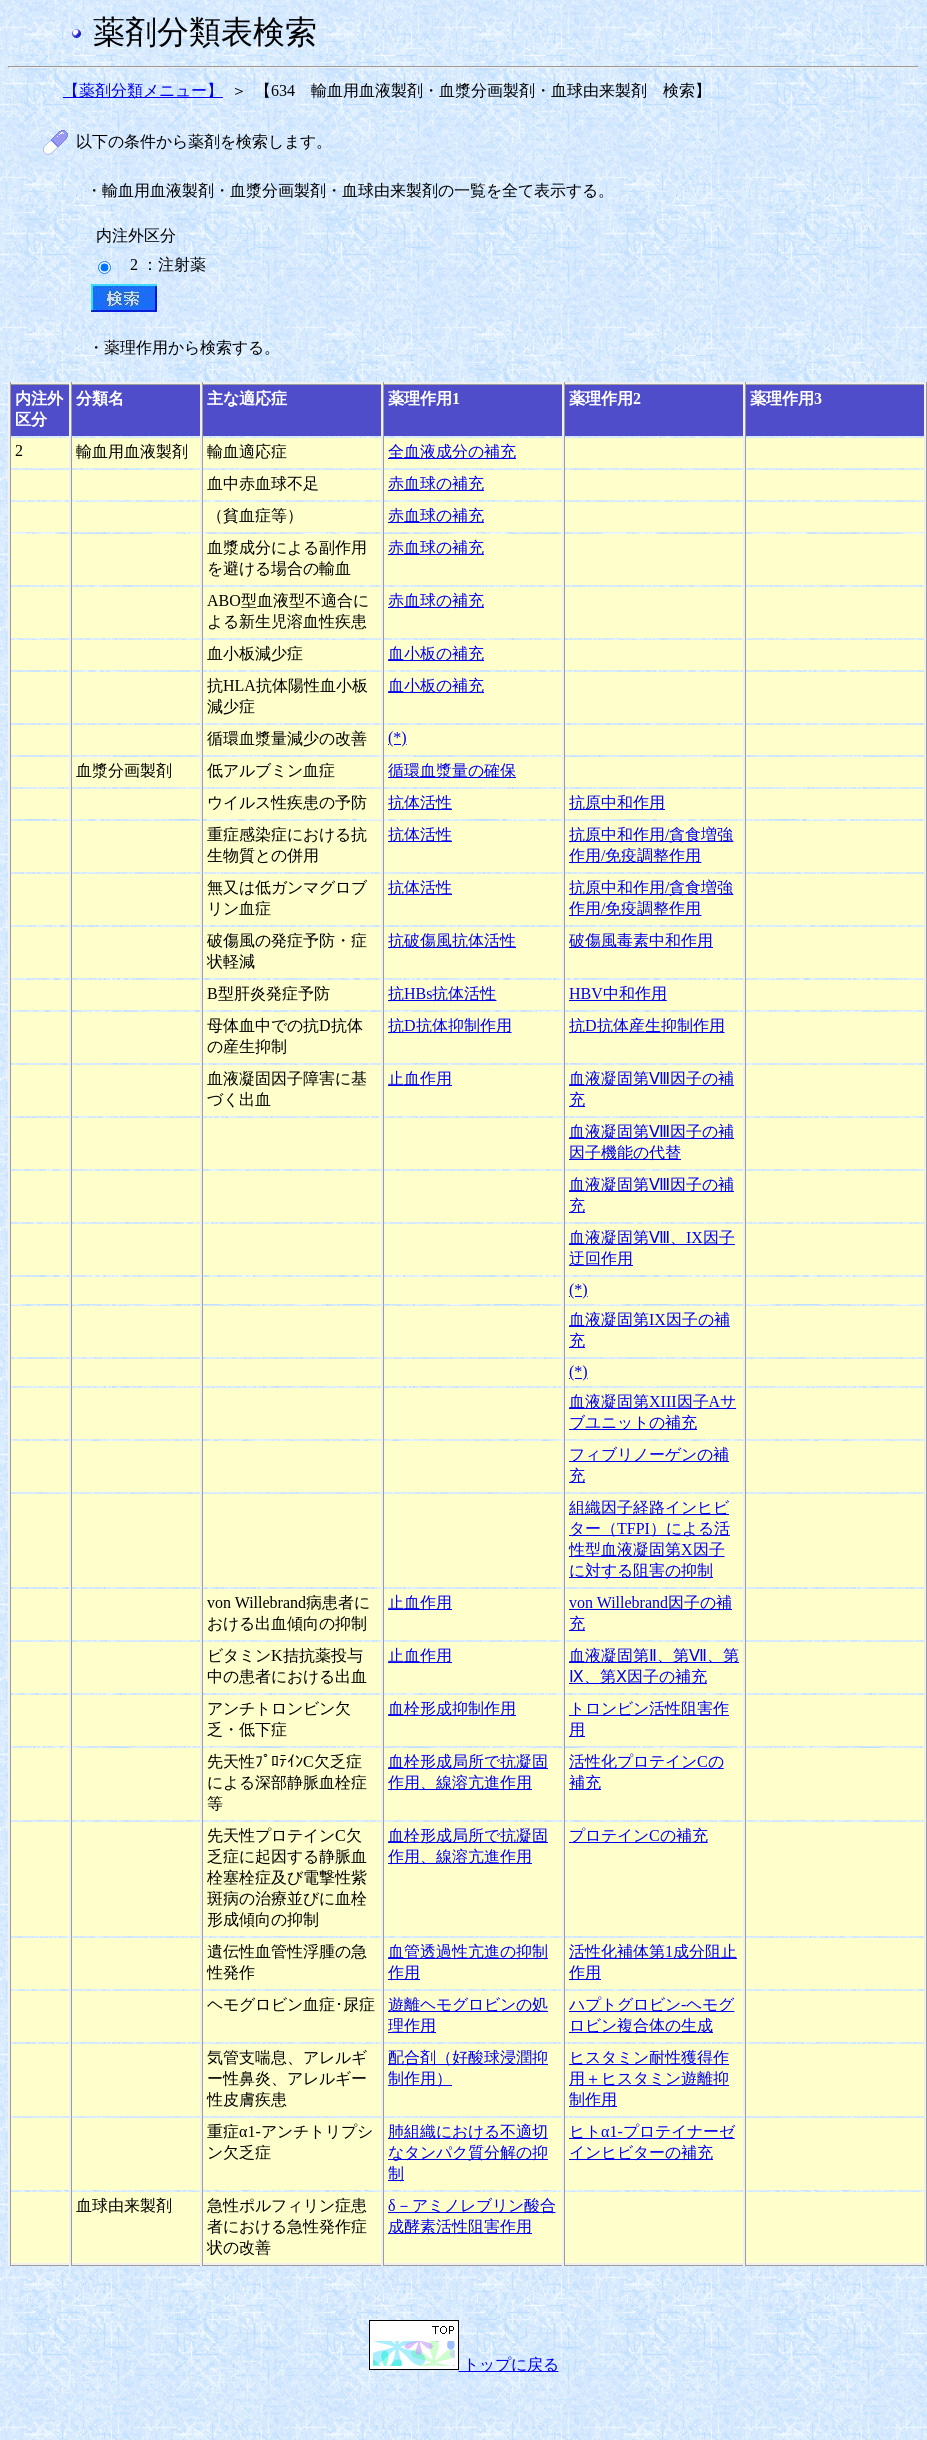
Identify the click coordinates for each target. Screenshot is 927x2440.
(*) (397, 737)
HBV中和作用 (618, 993)
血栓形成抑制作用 (452, 1708)
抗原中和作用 (617, 802)
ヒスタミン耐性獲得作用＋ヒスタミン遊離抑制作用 (649, 2078)
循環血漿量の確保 (452, 770)
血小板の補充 (436, 653)
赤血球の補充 (436, 483)
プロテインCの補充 (638, 1835)
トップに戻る (464, 2364)
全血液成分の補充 (452, 451)
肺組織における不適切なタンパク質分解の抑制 (468, 2152)
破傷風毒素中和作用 (641, 940)
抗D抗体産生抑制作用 (647, 1025)
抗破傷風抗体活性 (452, 940)
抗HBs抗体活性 (442, 993)
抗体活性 (420, 802)
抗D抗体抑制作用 (450, 1025)
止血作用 (420, 1078)
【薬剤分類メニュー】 (143, 90)
